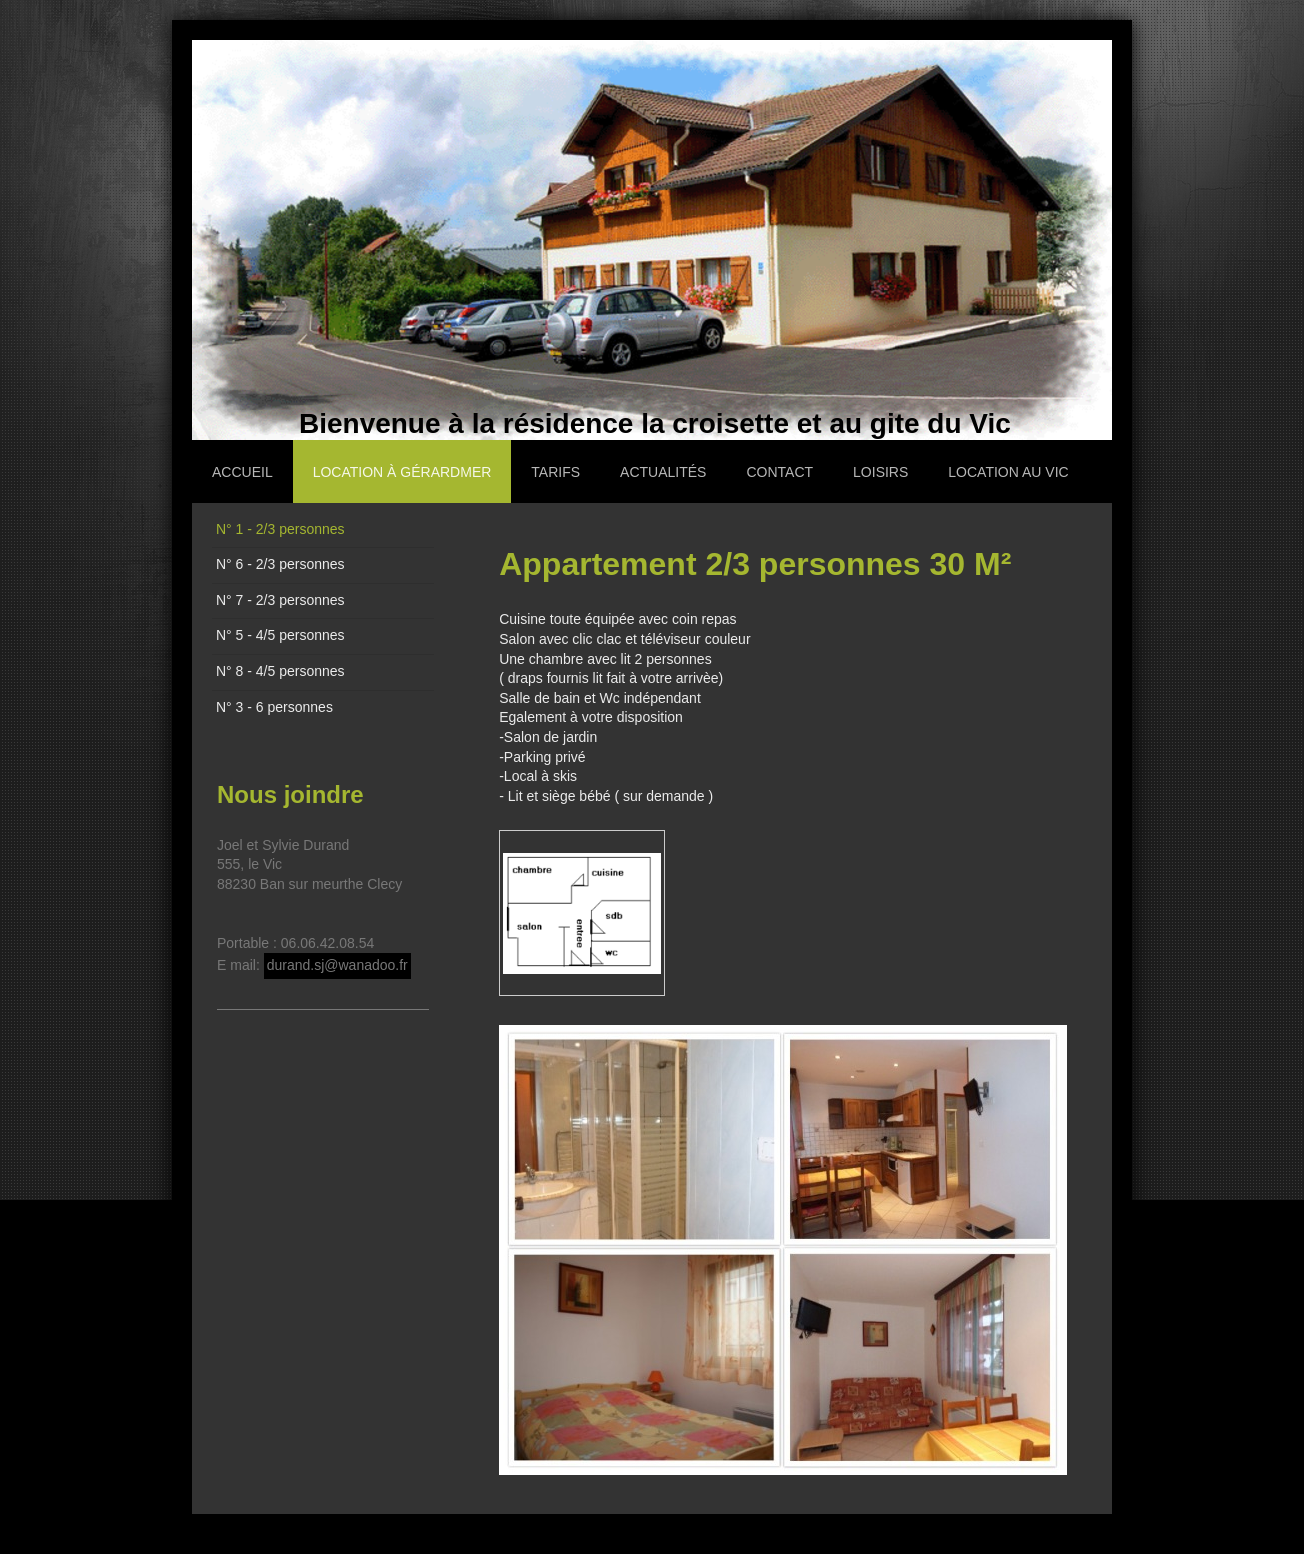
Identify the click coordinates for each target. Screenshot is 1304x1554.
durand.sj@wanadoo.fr (337, 965)
